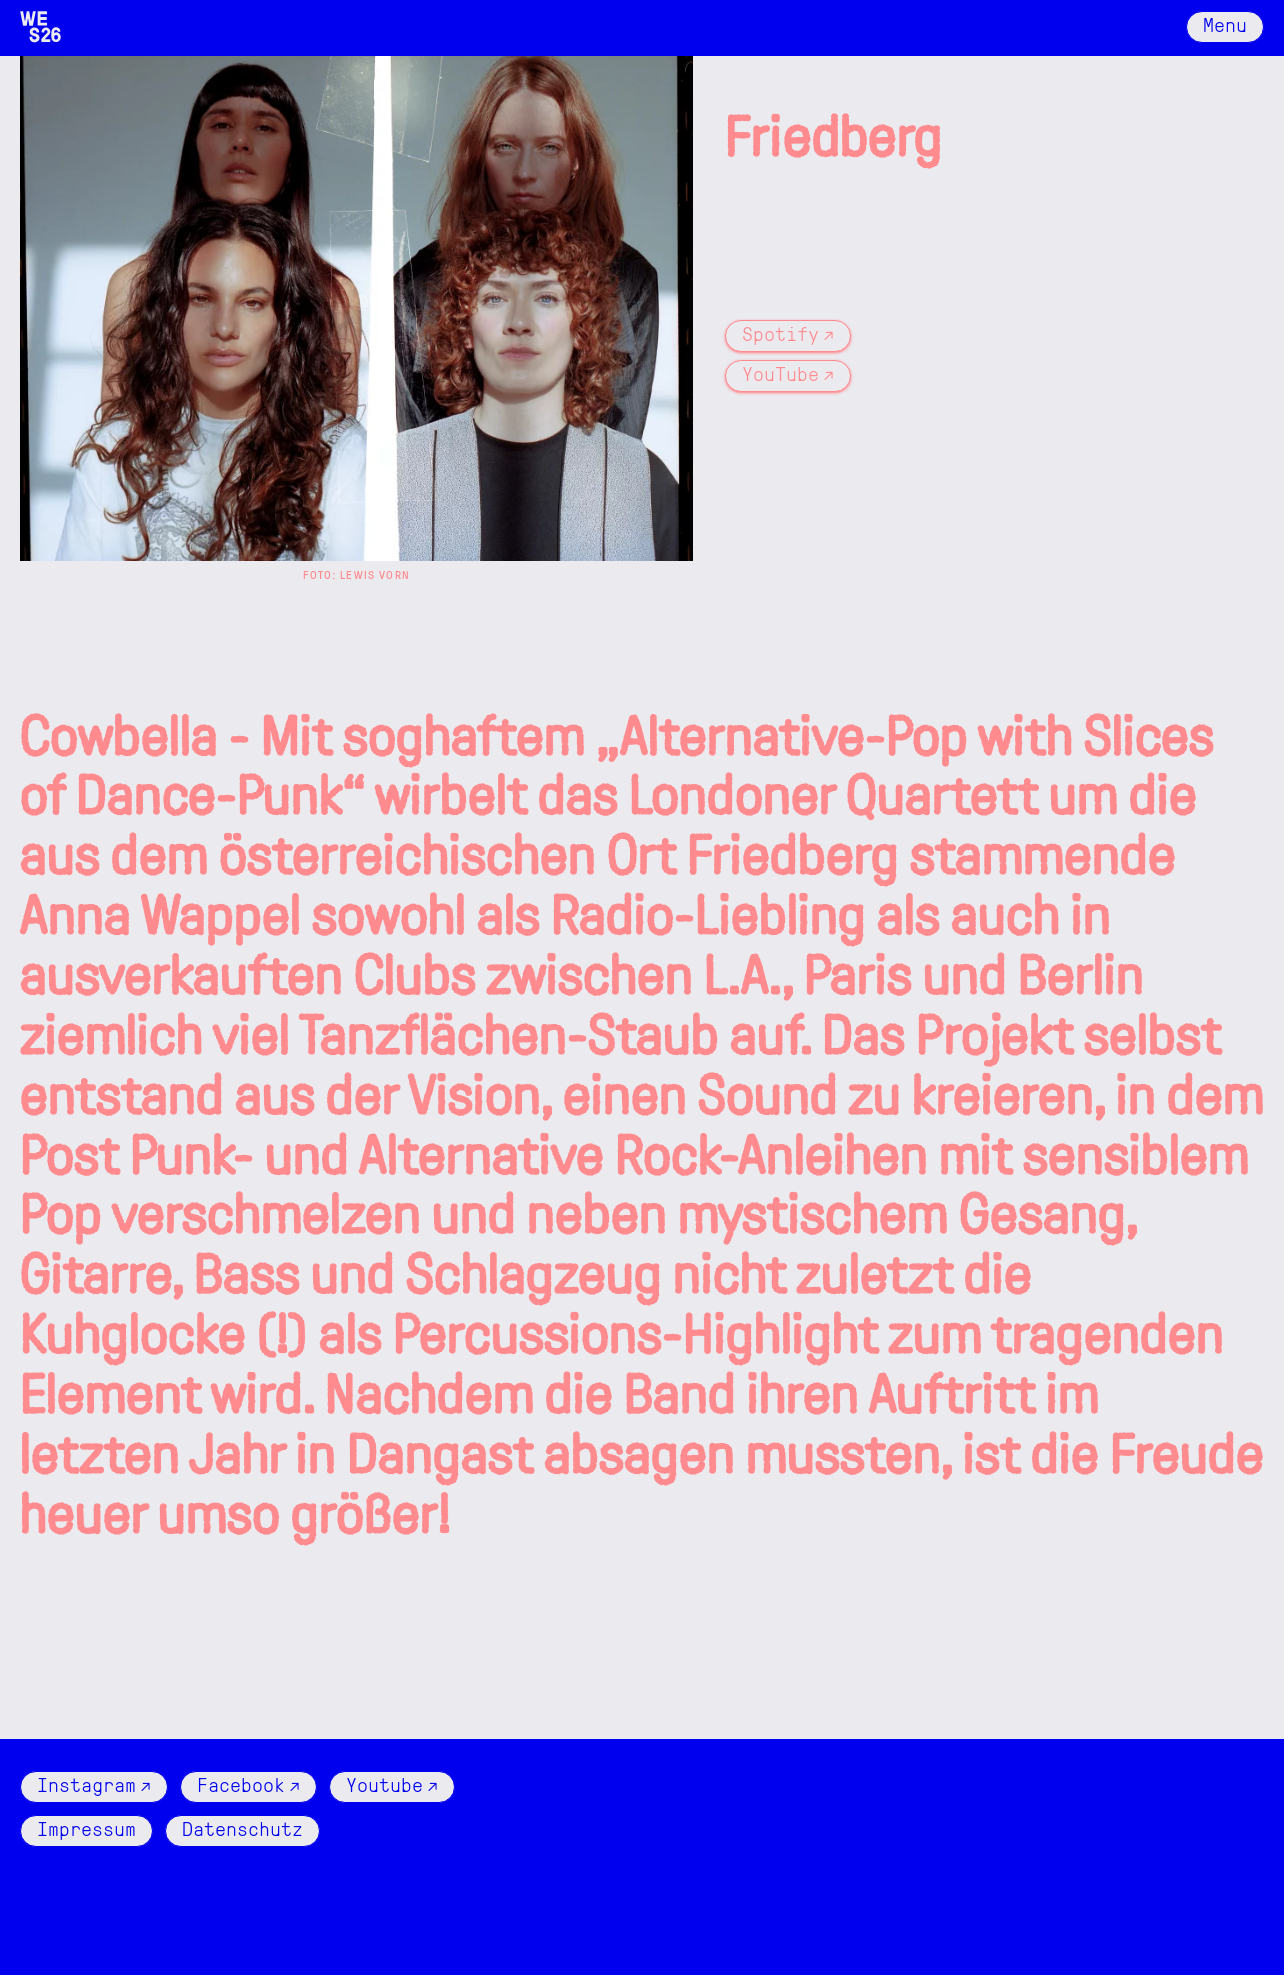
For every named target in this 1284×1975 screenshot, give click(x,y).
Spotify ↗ (788, 333)
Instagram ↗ (94, 1784)
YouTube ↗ (788, 373)
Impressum (86, 1828)
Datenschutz (242, 1828)
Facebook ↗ (248, 1784)
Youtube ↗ (392, 1784)
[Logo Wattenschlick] (40, 27)
